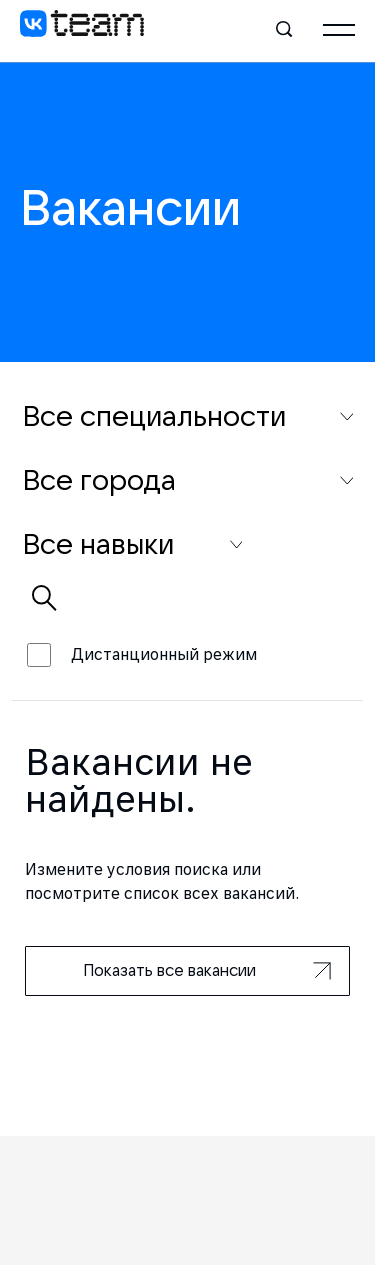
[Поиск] (285, 30)
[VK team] (82, 30)
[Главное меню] (339, 30)
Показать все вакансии (207, 970)
